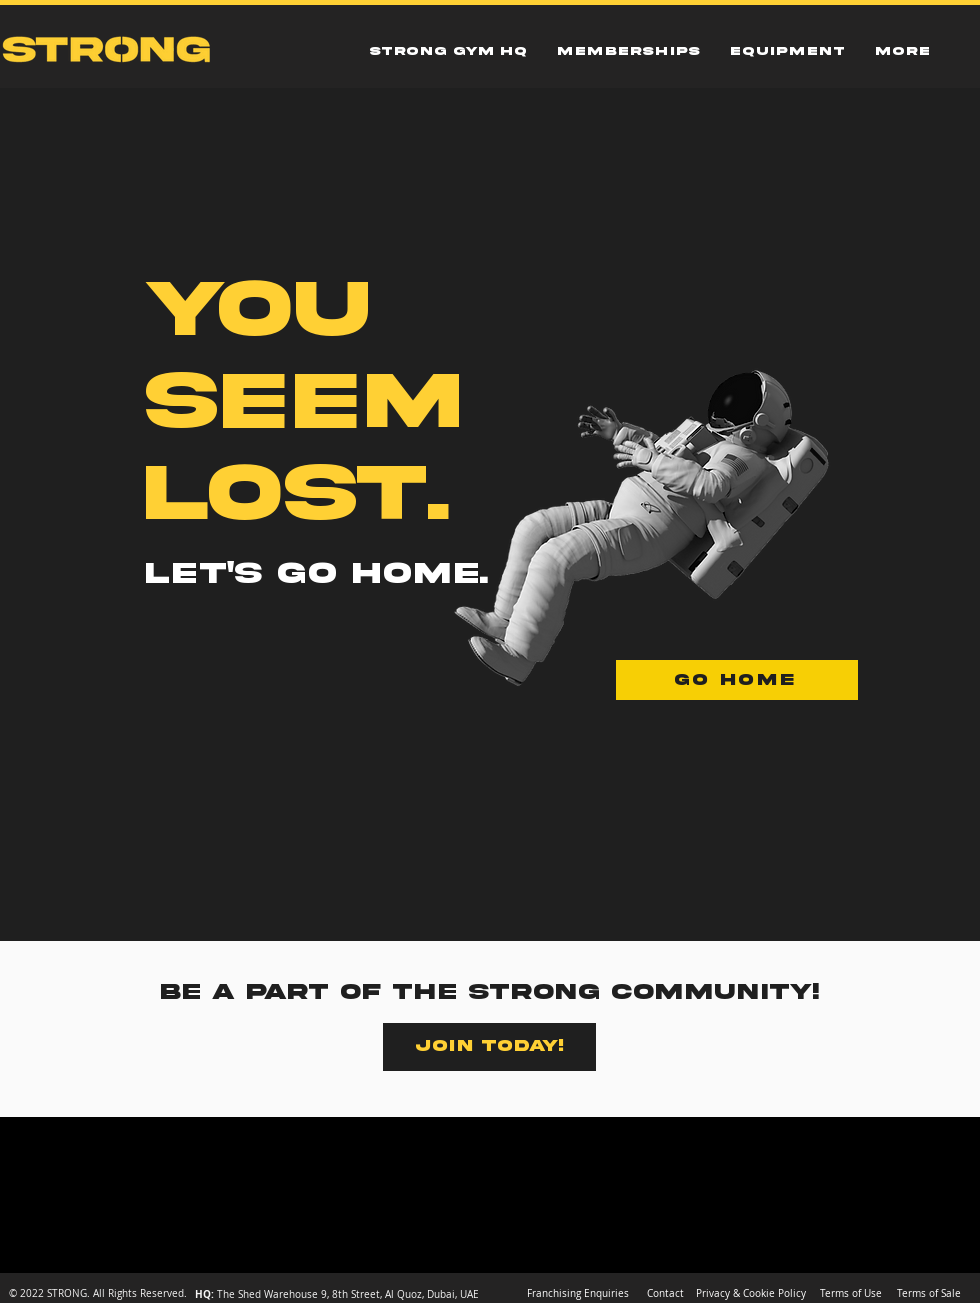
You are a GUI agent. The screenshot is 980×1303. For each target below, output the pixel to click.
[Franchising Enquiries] (578, 1293)
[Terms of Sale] (929, 1293)
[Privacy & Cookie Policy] (751, 1293)
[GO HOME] (737, 680)
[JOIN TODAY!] (489, 1047)
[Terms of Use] (851, 1293)
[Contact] (665, 1293)
